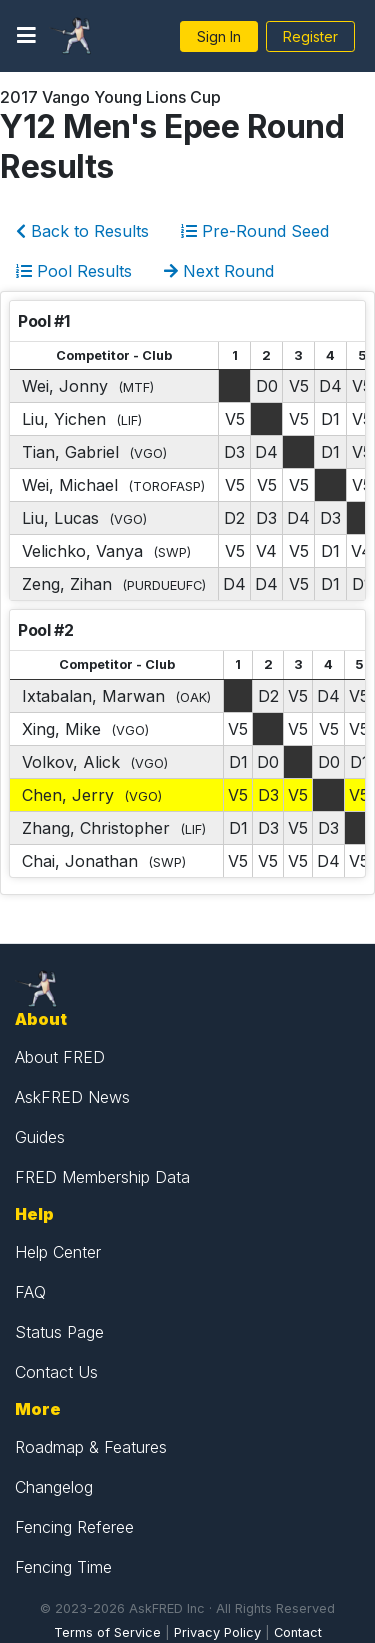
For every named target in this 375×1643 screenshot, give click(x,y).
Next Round (219, 271)
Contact (298, 1632)
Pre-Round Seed (255, 231)
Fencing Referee (74, 1527)
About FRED (60, 1057)
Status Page (59, 1332)
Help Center (58, 1252)
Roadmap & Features (91, 1447)
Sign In (219, 36)
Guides (40, 1137)
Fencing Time (63, 1567)
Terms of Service (107, 1632)
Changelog (54, 1487)
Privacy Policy (217, 1632)
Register (310, 36)
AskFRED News (72, 1097)
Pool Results (74, 271)
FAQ (30, 1292)
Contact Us (56, 1372)
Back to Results (82, 231)
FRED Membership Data (102, 1177)
